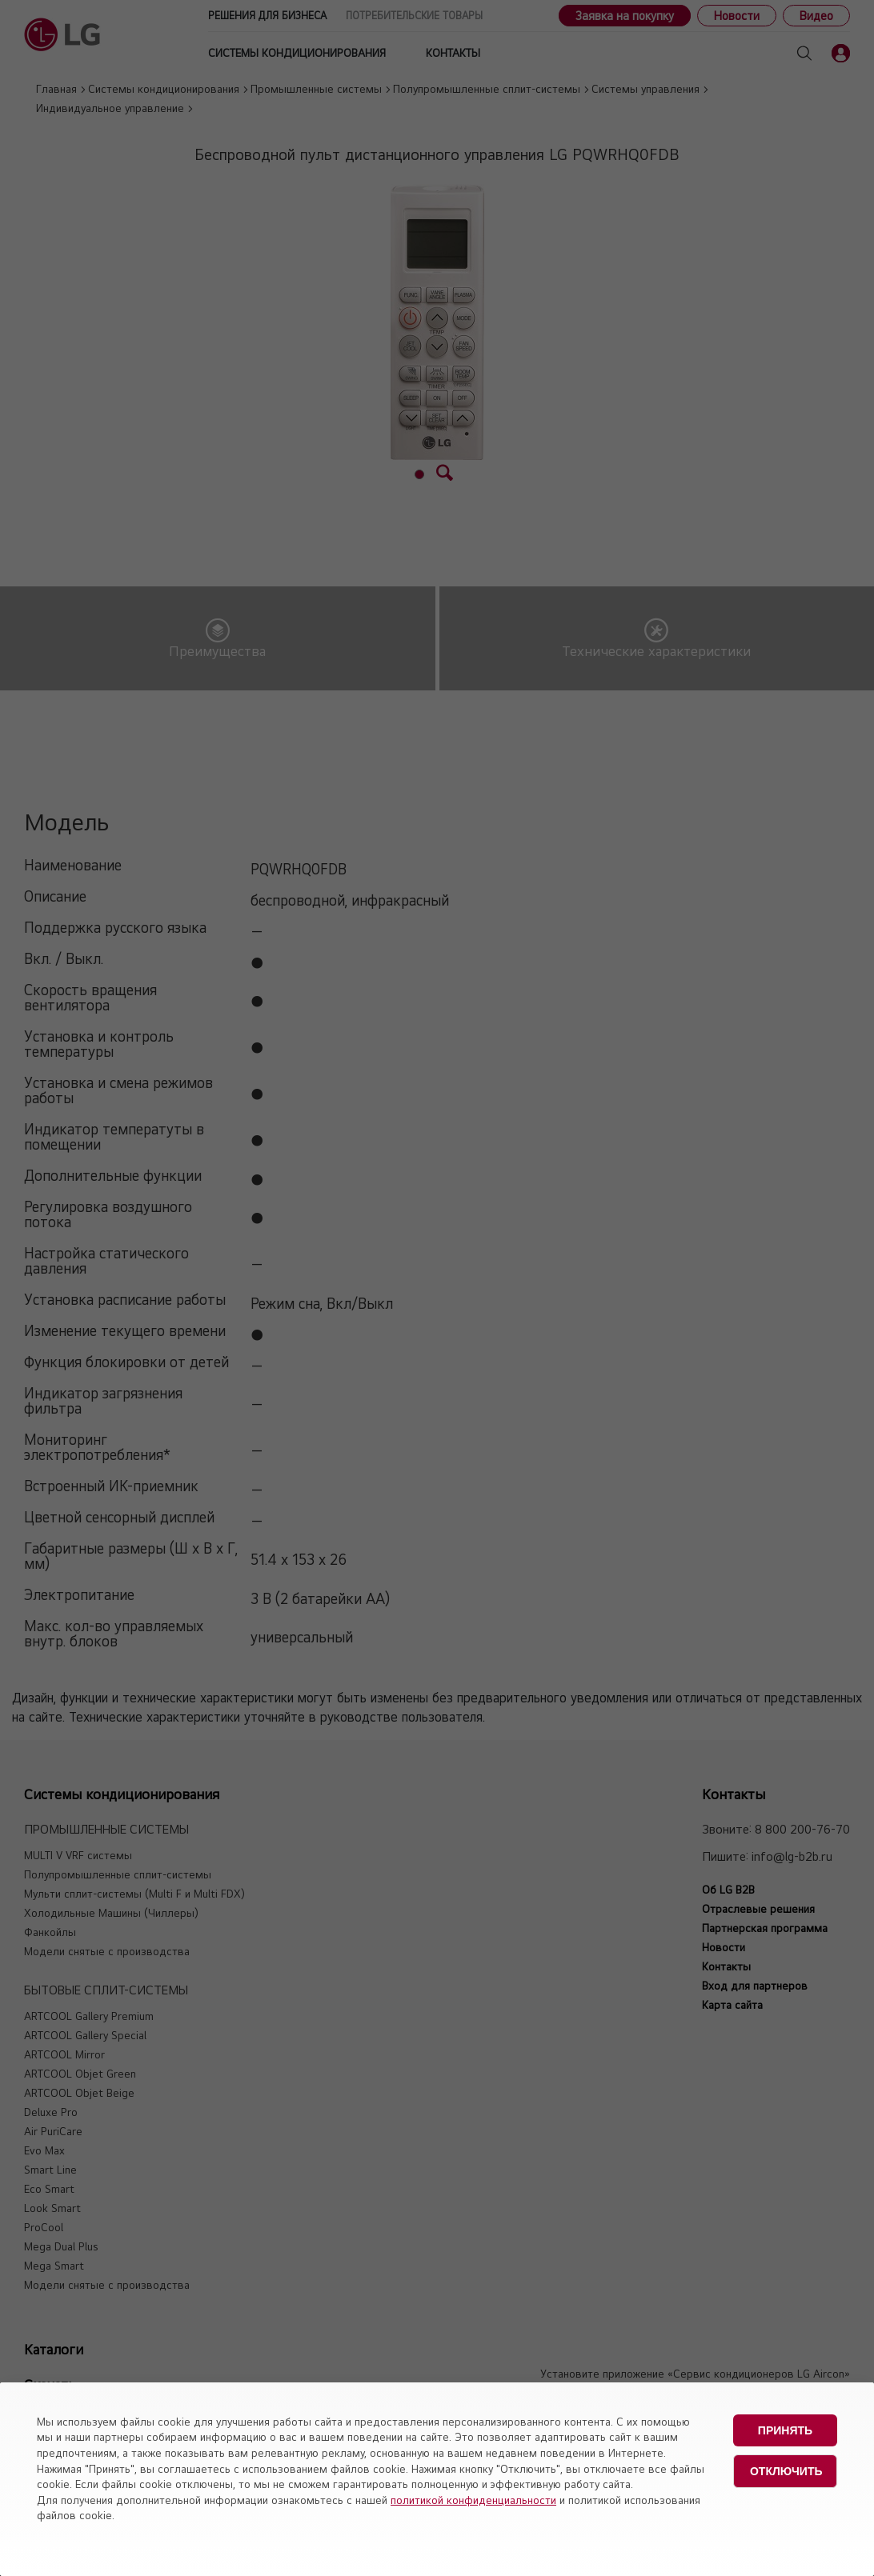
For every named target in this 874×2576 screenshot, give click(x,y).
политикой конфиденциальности (473, 2500)
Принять (785, 2430)
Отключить (786, 2471)
